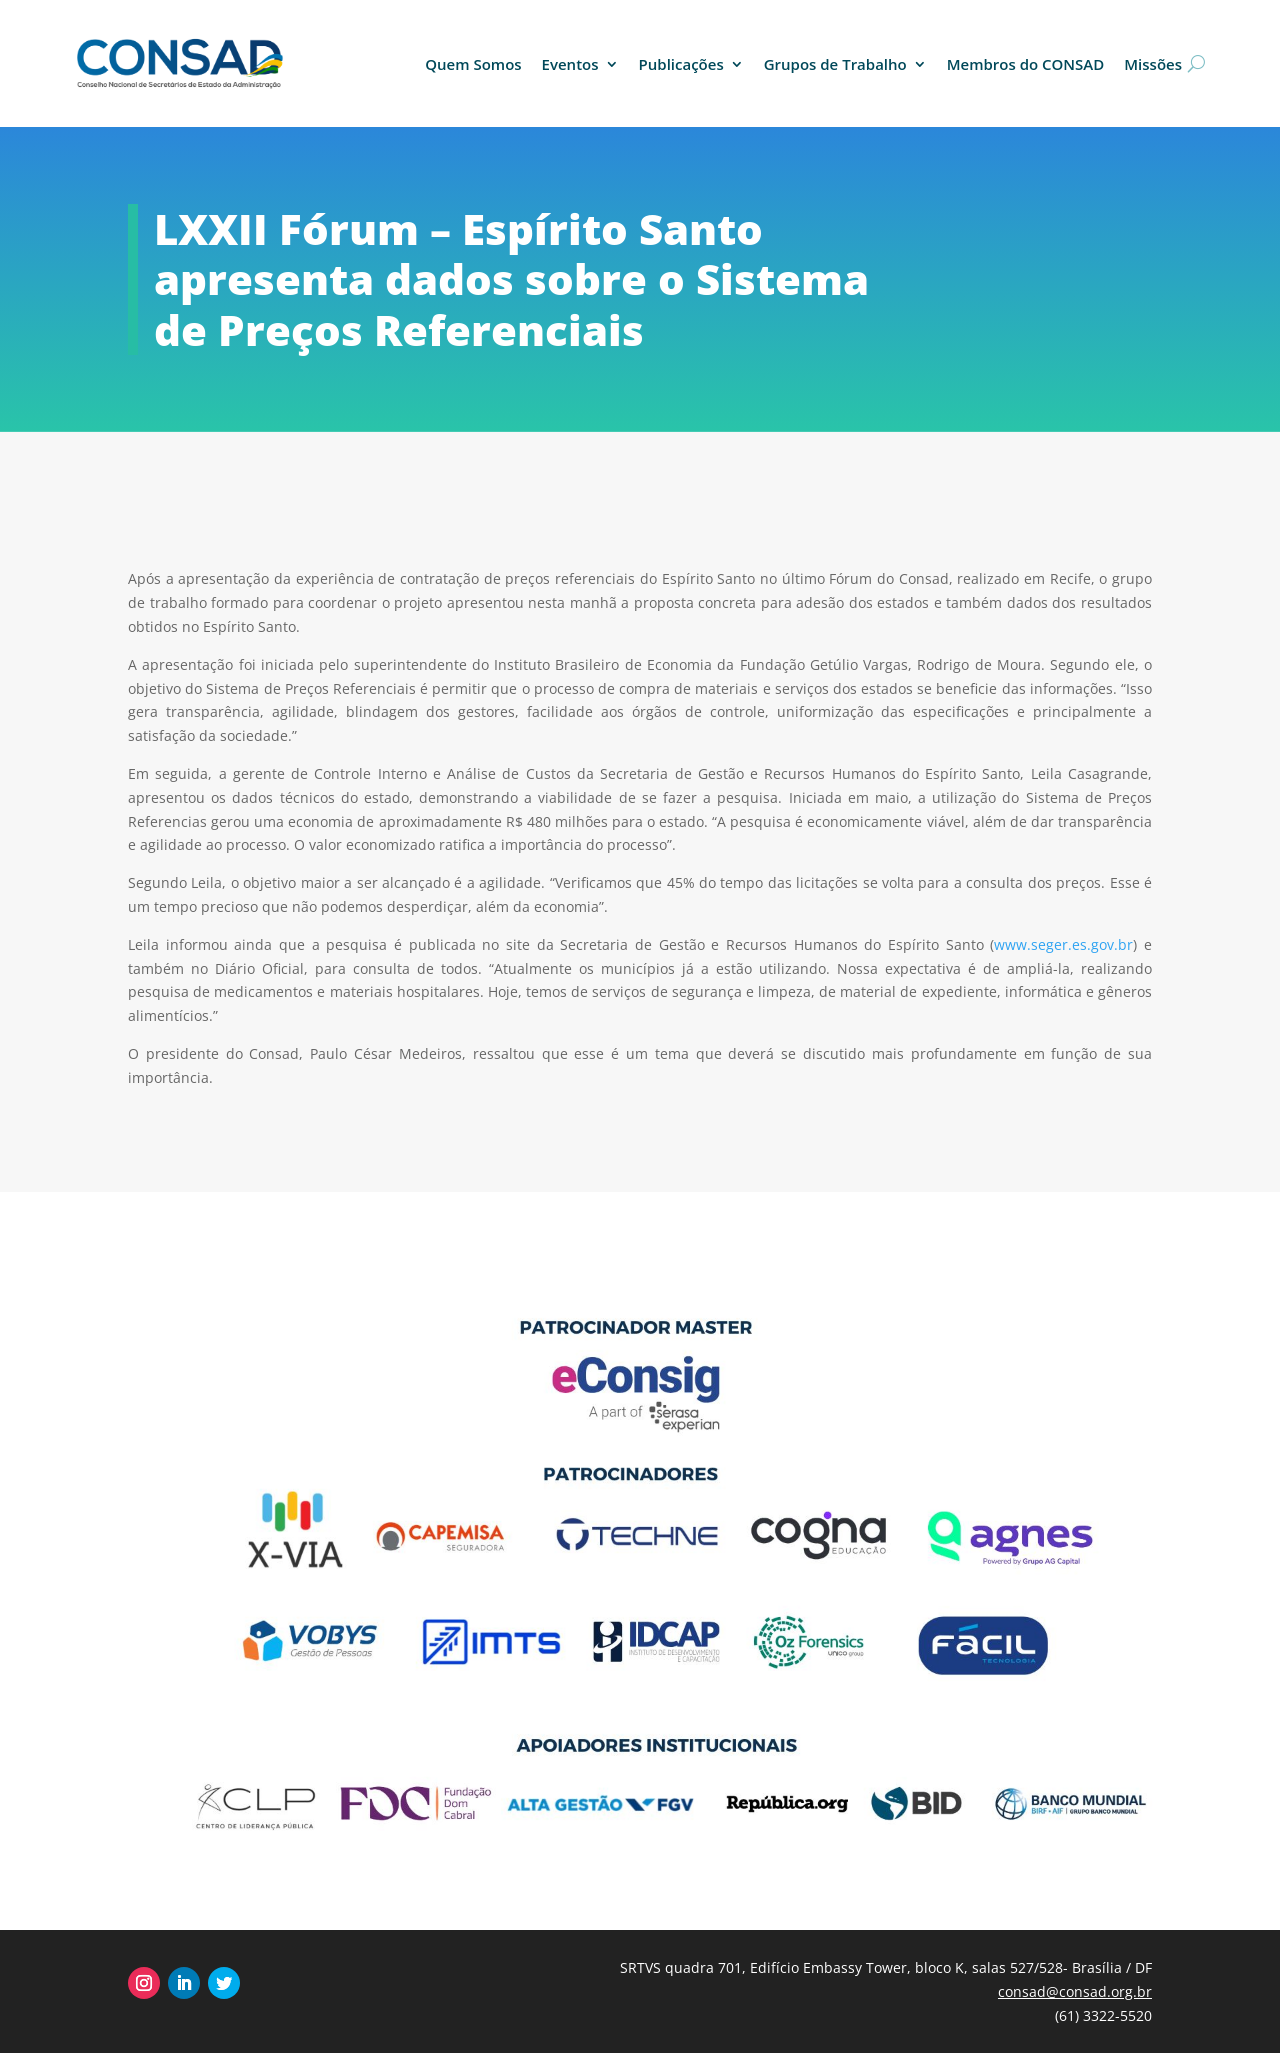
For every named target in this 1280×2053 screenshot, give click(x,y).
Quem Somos (473, 64)
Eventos (570, 64)
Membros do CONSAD (1026, 64)
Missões (1153, 64)
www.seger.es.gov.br (1063, 944)
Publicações (681, 64)
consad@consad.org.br (1075, 1991)
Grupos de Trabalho (835, 64)
